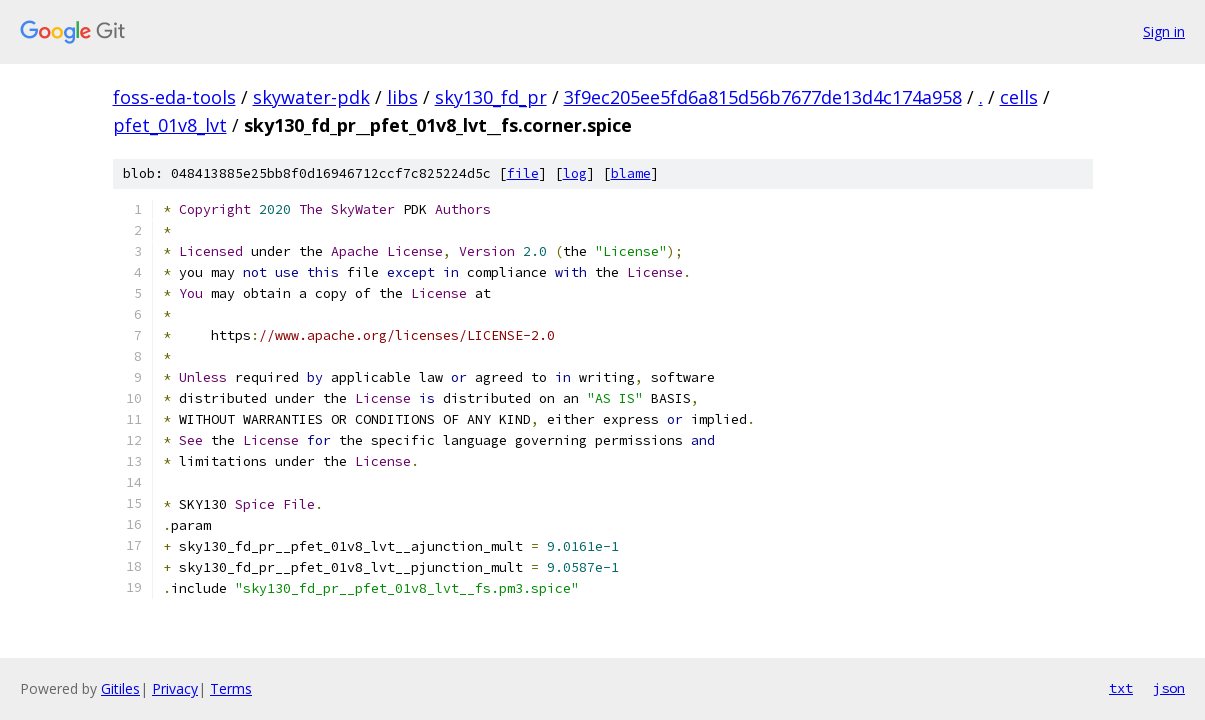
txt (1121, 688)
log (575, 173)
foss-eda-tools (174, 97)
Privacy (175, 688)
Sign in (1164, 31)
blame (631, 173)
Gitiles (120, 688)
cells (1019, 97)
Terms (231, 688)
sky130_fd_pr (491, 97)
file (523, 173)
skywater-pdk (311, 97)
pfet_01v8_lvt (170, 125)
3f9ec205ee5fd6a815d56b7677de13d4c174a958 (763, 97)
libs (402, 97)
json (1169, 688)
